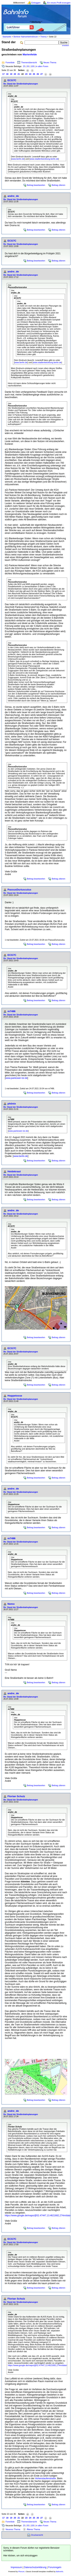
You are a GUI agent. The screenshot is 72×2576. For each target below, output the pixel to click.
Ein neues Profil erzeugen (58, 3)
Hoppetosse (14, 1395)
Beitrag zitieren (58, 185)
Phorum (21, 2572)
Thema (43, 36)
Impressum (16, 2567)
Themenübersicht (29, 62)
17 (3, 74)
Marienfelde (30, 54)
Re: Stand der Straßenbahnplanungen (20, 84)
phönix (11, 1103)
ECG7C (11, 80)
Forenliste (10, 62)
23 (26, 74)
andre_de (13, 196)
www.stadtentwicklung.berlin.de (44, 159)
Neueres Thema (13, 2529)
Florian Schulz (16, 1796)
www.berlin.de (18, 159)
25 (24, 66)
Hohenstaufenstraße (45, 2478)
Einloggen (36, 3)
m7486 (11, 1011)
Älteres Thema (33, 2529)
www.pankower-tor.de (16, 1078)
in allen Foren (42, 66)
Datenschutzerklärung (35, 2567)
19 (11, 74)
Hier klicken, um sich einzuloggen (20, 2555)
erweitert (65, 45)
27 (42, 74)
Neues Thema (49, 62)
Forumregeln (54, 2567)
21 (18, 74)
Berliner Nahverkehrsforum (25, 36)
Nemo (11, 1603)
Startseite (6, 36)
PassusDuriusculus (19, 889)
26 (38, 74)
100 (32, 66)
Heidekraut (14, 1171)
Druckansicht (37, 2535)
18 (7, 74)
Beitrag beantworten (36, 185)
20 (15, 74)
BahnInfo (59, 2572)
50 (28, 66)
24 (30, 74)
